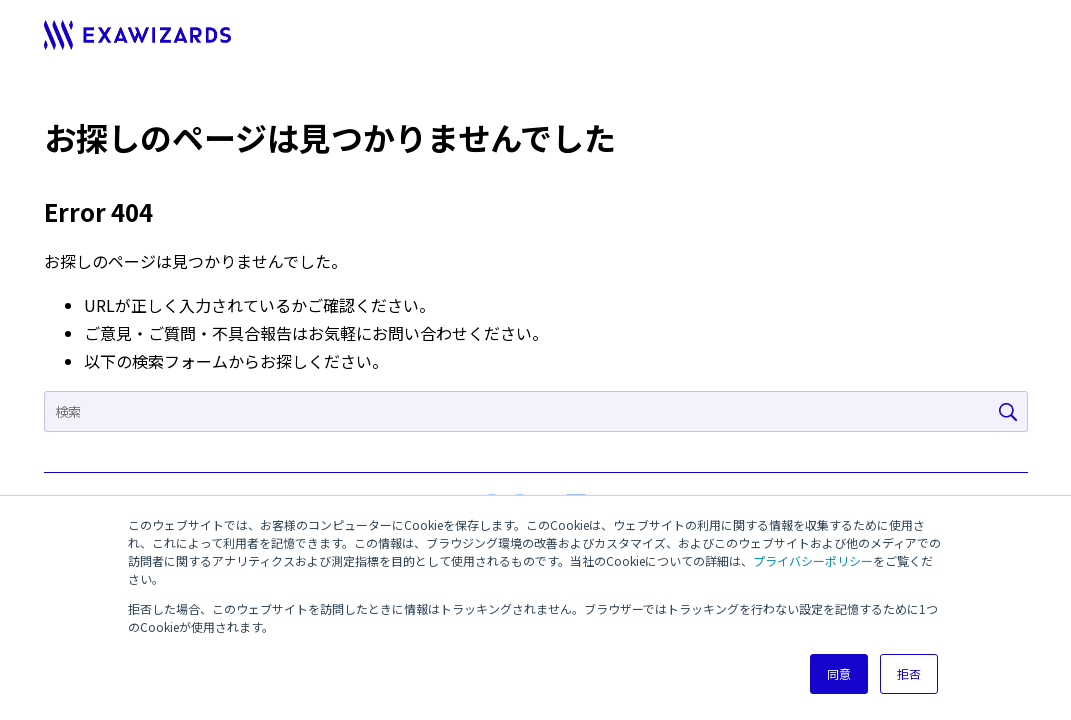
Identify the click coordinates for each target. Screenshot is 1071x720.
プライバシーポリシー (813, 560)
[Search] (536, 411)
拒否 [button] (909, 673)
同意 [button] (839, 673)
